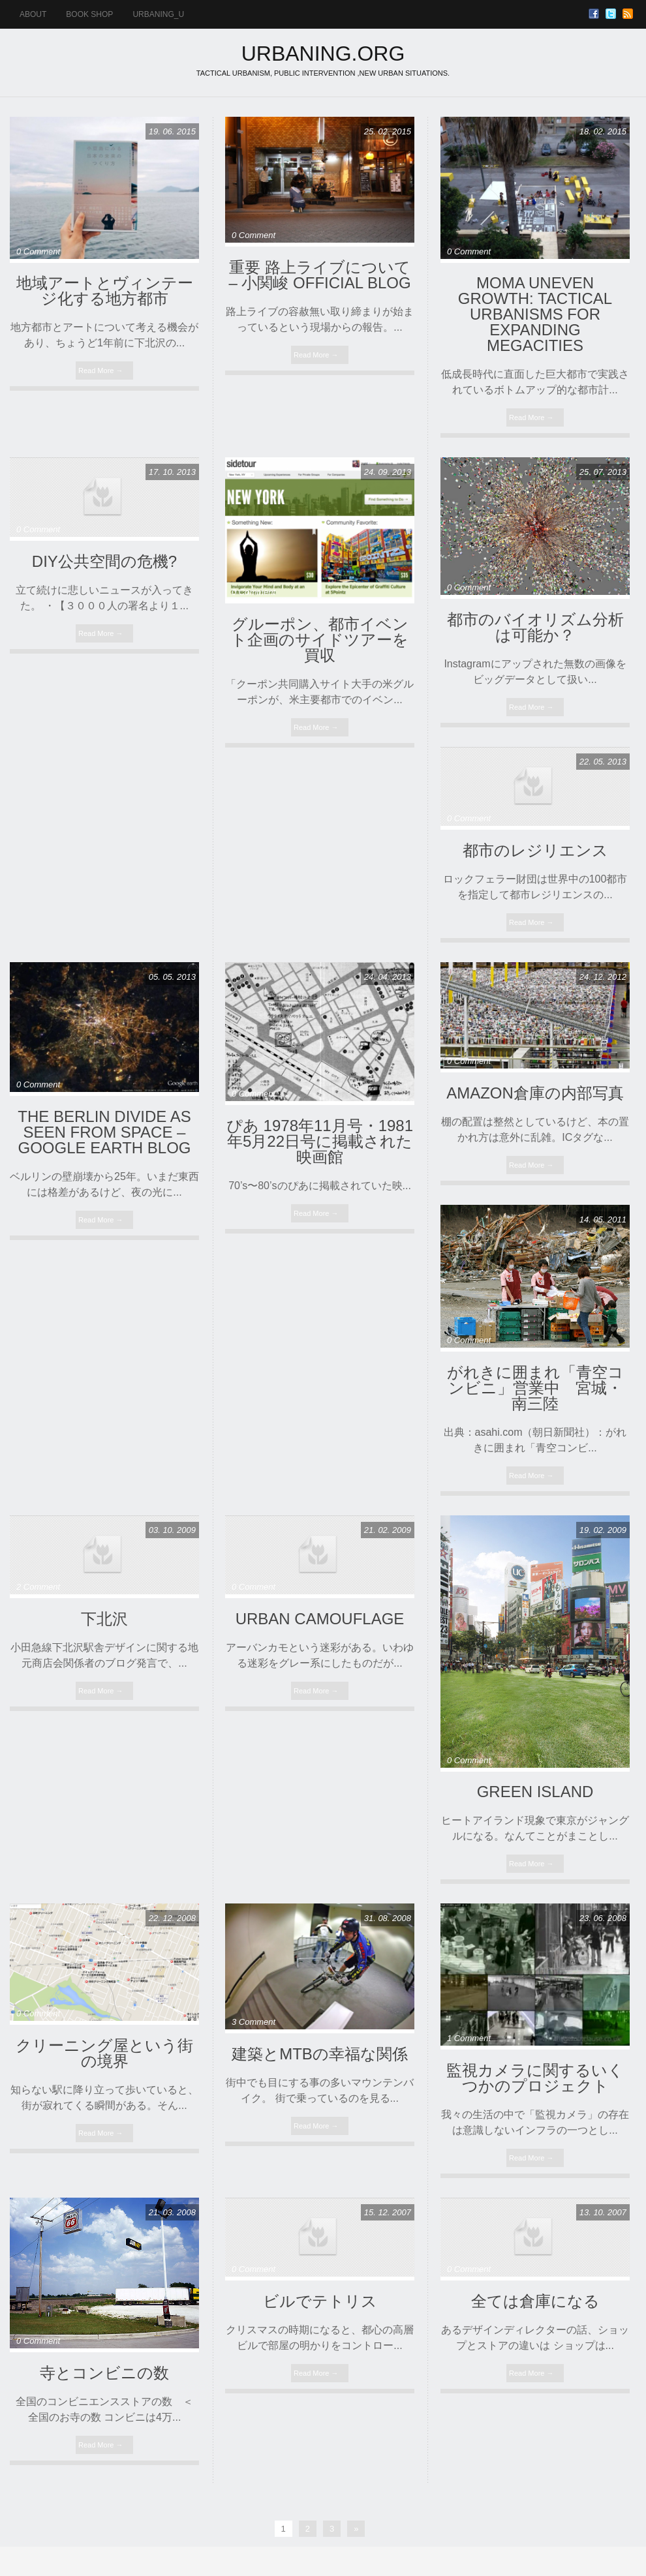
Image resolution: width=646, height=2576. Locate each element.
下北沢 (104, 1619)
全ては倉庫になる (535, 2301)
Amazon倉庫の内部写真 (535, 1093)
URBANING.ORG (323, 53)
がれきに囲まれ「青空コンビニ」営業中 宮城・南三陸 (535, 1387)
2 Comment (38, 1587)
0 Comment (38, 251)
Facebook (594, 13)
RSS (628, 13)
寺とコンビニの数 (104, 2373)
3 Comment (253, 2022)
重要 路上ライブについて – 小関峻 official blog (319, 275)
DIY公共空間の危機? (104, 561)
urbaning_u (158, 14)
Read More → (100, 370)
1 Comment (469, 2038)
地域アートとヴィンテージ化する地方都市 (104, 290)
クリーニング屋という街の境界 (104, 2053)
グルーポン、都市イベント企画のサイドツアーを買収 (319, 639)
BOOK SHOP (89, 14)
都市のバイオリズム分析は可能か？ (535, 627)
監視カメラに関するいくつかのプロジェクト (535, 2078)
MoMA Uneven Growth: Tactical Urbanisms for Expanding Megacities (535, 314)
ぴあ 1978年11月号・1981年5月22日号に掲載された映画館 (319, 1141)
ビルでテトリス (320, 2301)
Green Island (535, 1791)
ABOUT (33, 14)
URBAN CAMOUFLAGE (320, 1619)
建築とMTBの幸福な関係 (320, 2054)
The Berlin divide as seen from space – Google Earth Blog (104, 1132)
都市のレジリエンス (535, 850)
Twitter (611, 13)
